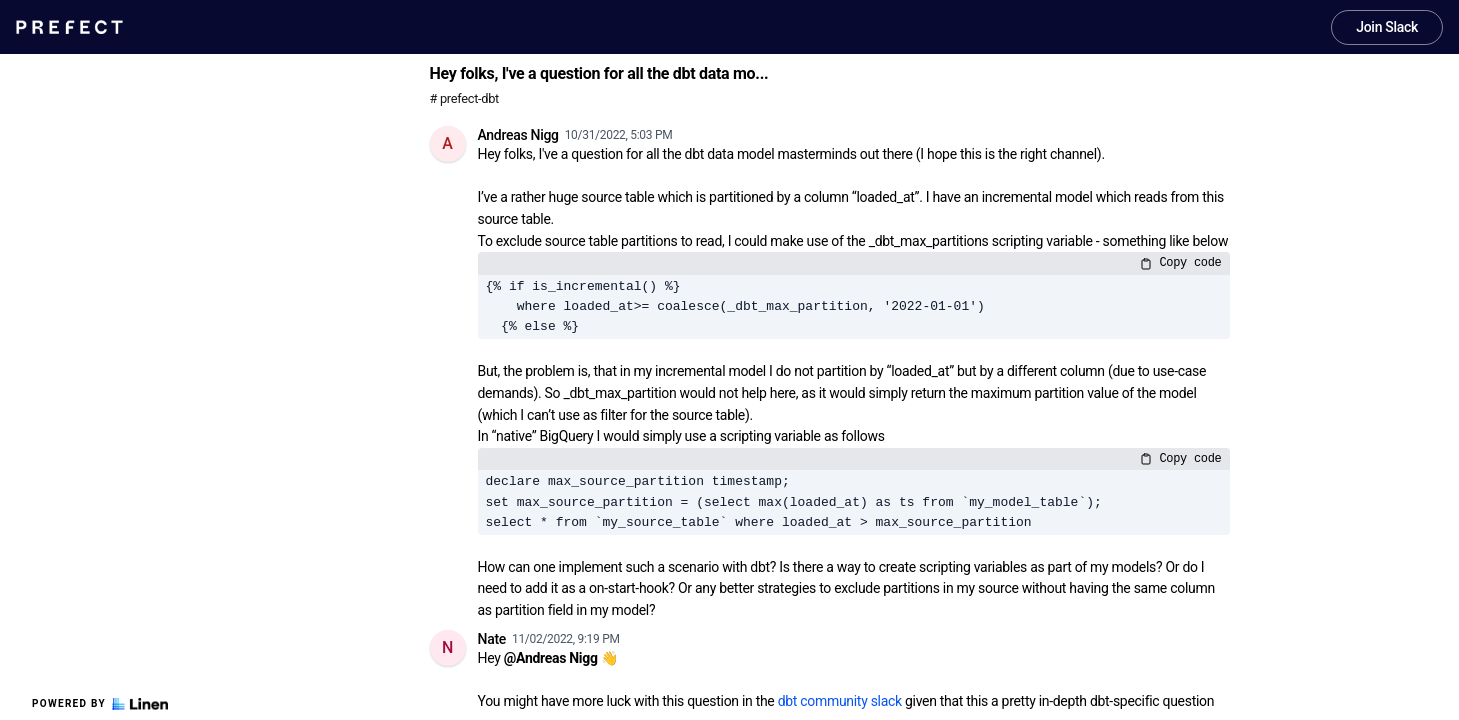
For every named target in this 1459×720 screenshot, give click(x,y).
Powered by (100, 704)
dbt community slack (840, 701)
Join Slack (1387, 27)
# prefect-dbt (464, 98)
